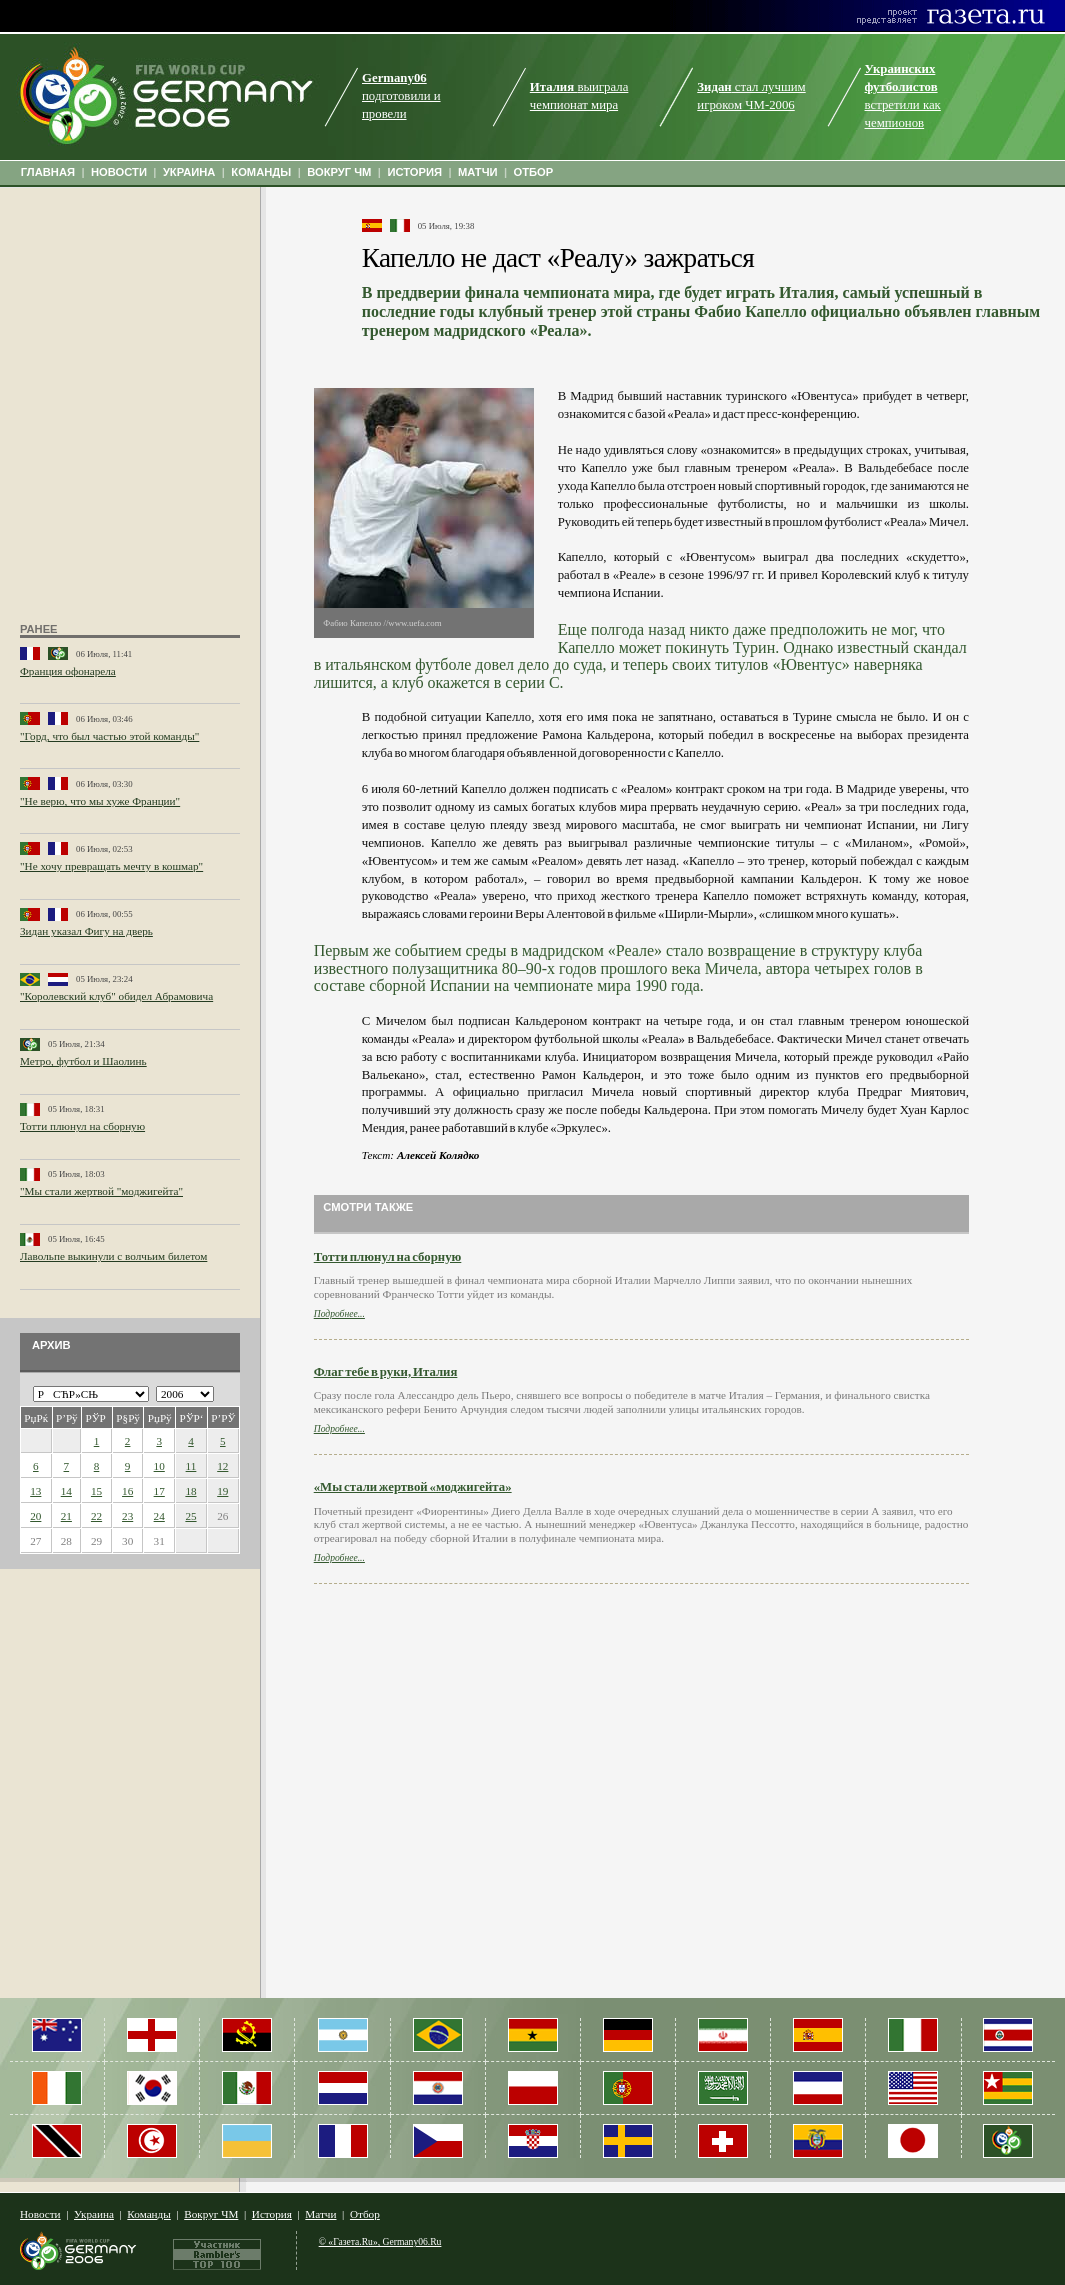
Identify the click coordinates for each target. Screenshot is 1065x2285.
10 (159, 1466)
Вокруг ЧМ (211, 2214)
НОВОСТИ (119, 172)
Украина (94, 2214)
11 (191, 1466)
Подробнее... (339, 1313)
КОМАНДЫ (261, 172)
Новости (40, 2214)
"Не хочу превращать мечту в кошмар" (111, 866)
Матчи (320, 2214)
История (272, 2214)
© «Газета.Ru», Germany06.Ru (380, 2241)
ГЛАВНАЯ (48, 172)
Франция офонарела (68, 671)
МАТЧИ (478, 172)
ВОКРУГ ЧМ (339, 172)
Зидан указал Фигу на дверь (86, 931)
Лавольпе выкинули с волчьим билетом (113, 1256)
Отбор (365, 2214)
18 (190, 1491)
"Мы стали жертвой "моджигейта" (101, 1191)
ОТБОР (533, 172)
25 (190, 1516)
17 (159, 1491)
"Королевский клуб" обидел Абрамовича (116, 996)
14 (66, 1491)
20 (35, 1516)
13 (35, 1491)
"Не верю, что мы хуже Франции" (100, 801)
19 (222, 1491)
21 (66, 1516)
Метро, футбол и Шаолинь (83, 1061)
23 (127, 1516)
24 (159, 1516)
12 (222, 1466)
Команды (148, 2214)
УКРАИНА (189, 172)
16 (127, 1491)
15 (96, 1491)
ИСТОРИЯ (414, 172)
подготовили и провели (401, 96)
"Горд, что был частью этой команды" (109, 736)
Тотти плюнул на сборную (82, 1126)
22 (96, 1516)
